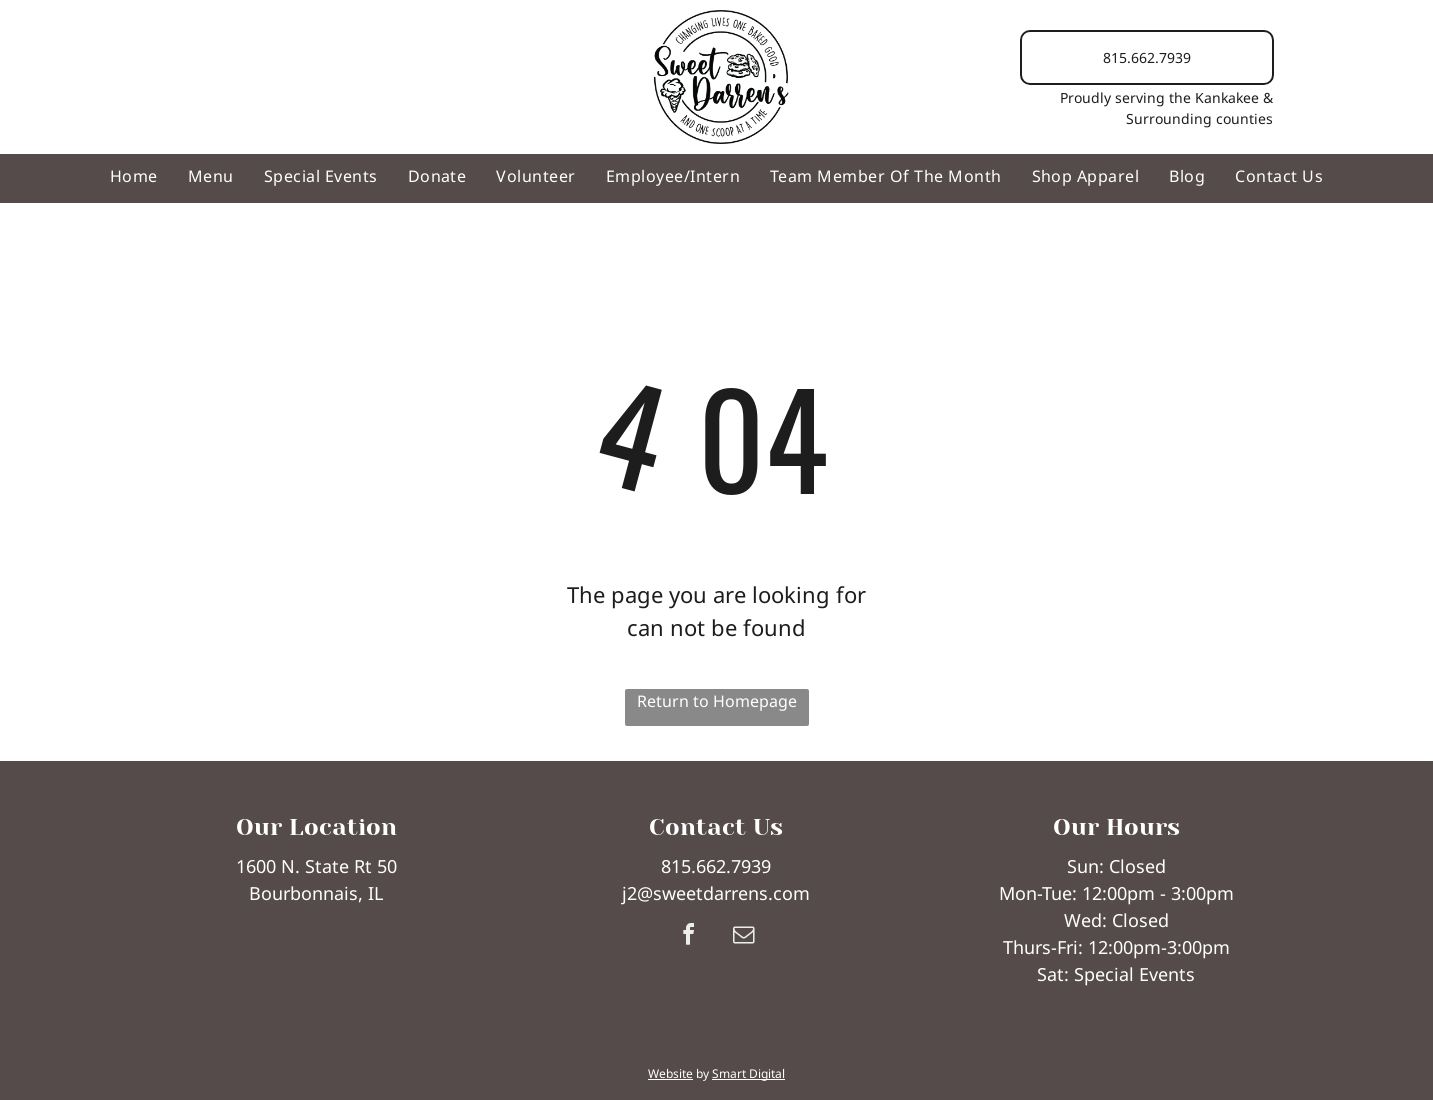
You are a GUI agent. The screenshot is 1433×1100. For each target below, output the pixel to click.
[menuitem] (134, 176)
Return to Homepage (717, 701)
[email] (744, 937)
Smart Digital (748, 1073)
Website (670, 1073)
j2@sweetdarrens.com (716, 893)
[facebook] (689, 937)
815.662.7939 (716, 866)
